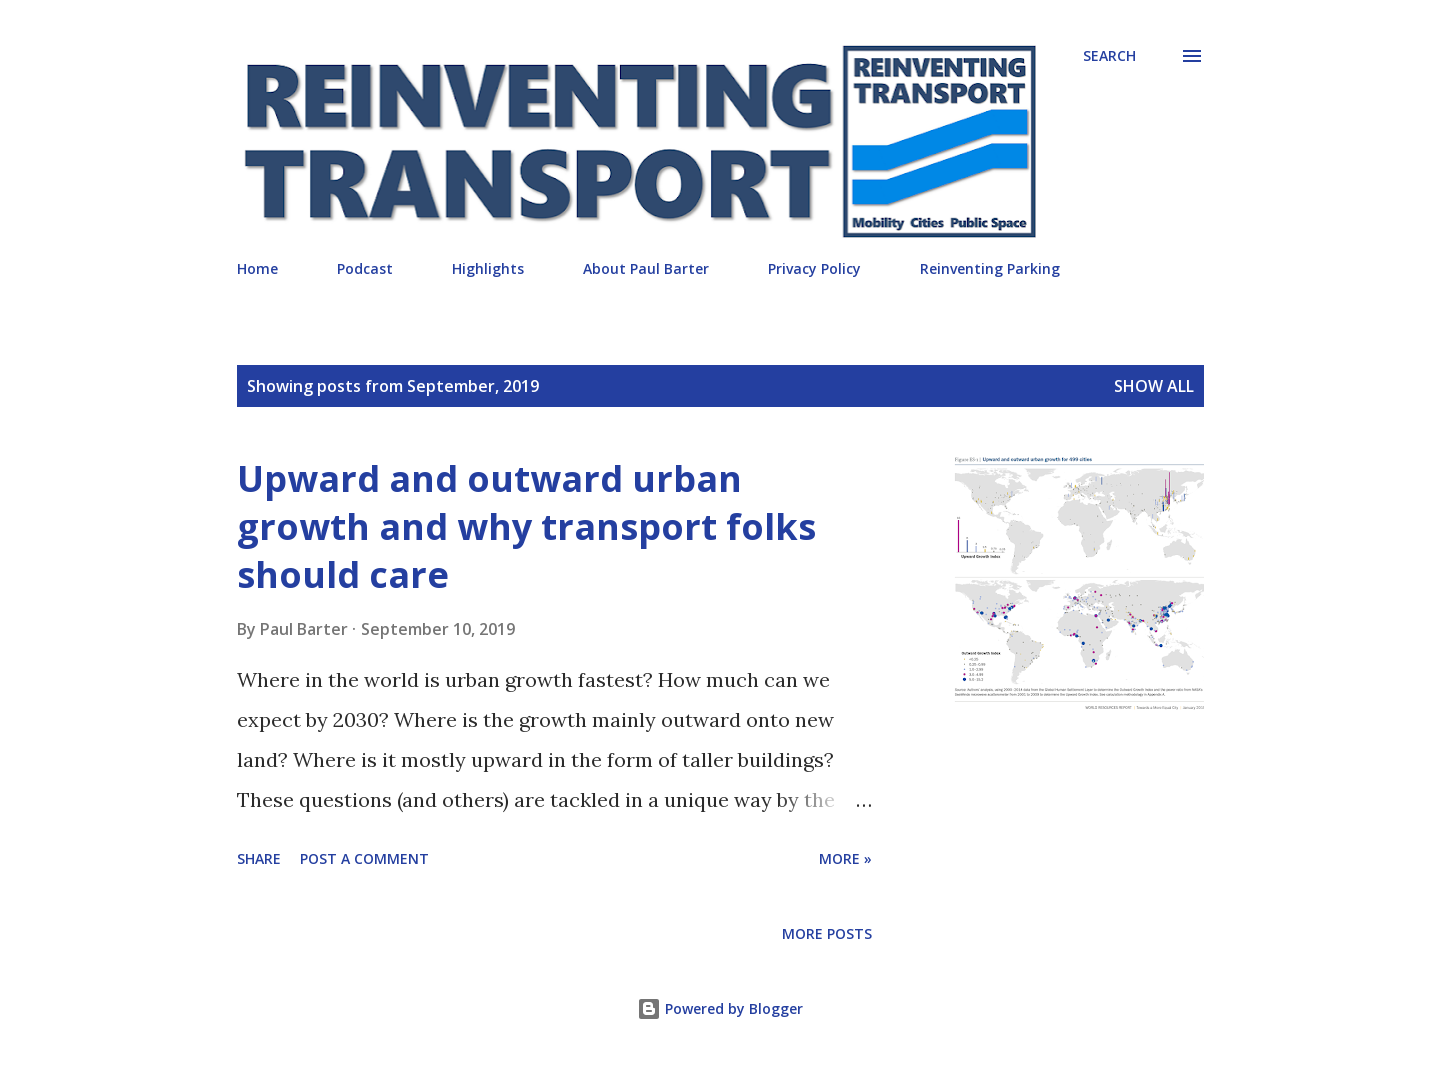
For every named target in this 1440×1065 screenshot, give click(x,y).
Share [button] (259, 858)
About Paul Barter (646, 268)
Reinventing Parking (990, 268)
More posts (827, 933)
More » (845, 858)
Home (257, 268)
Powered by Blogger (720, 1008)
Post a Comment (364, 858)
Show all (1154, 386)
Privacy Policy (814, 268)
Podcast (365, 268)
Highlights (488, 268)
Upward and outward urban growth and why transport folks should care (526, 526)
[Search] (1109, 56)
